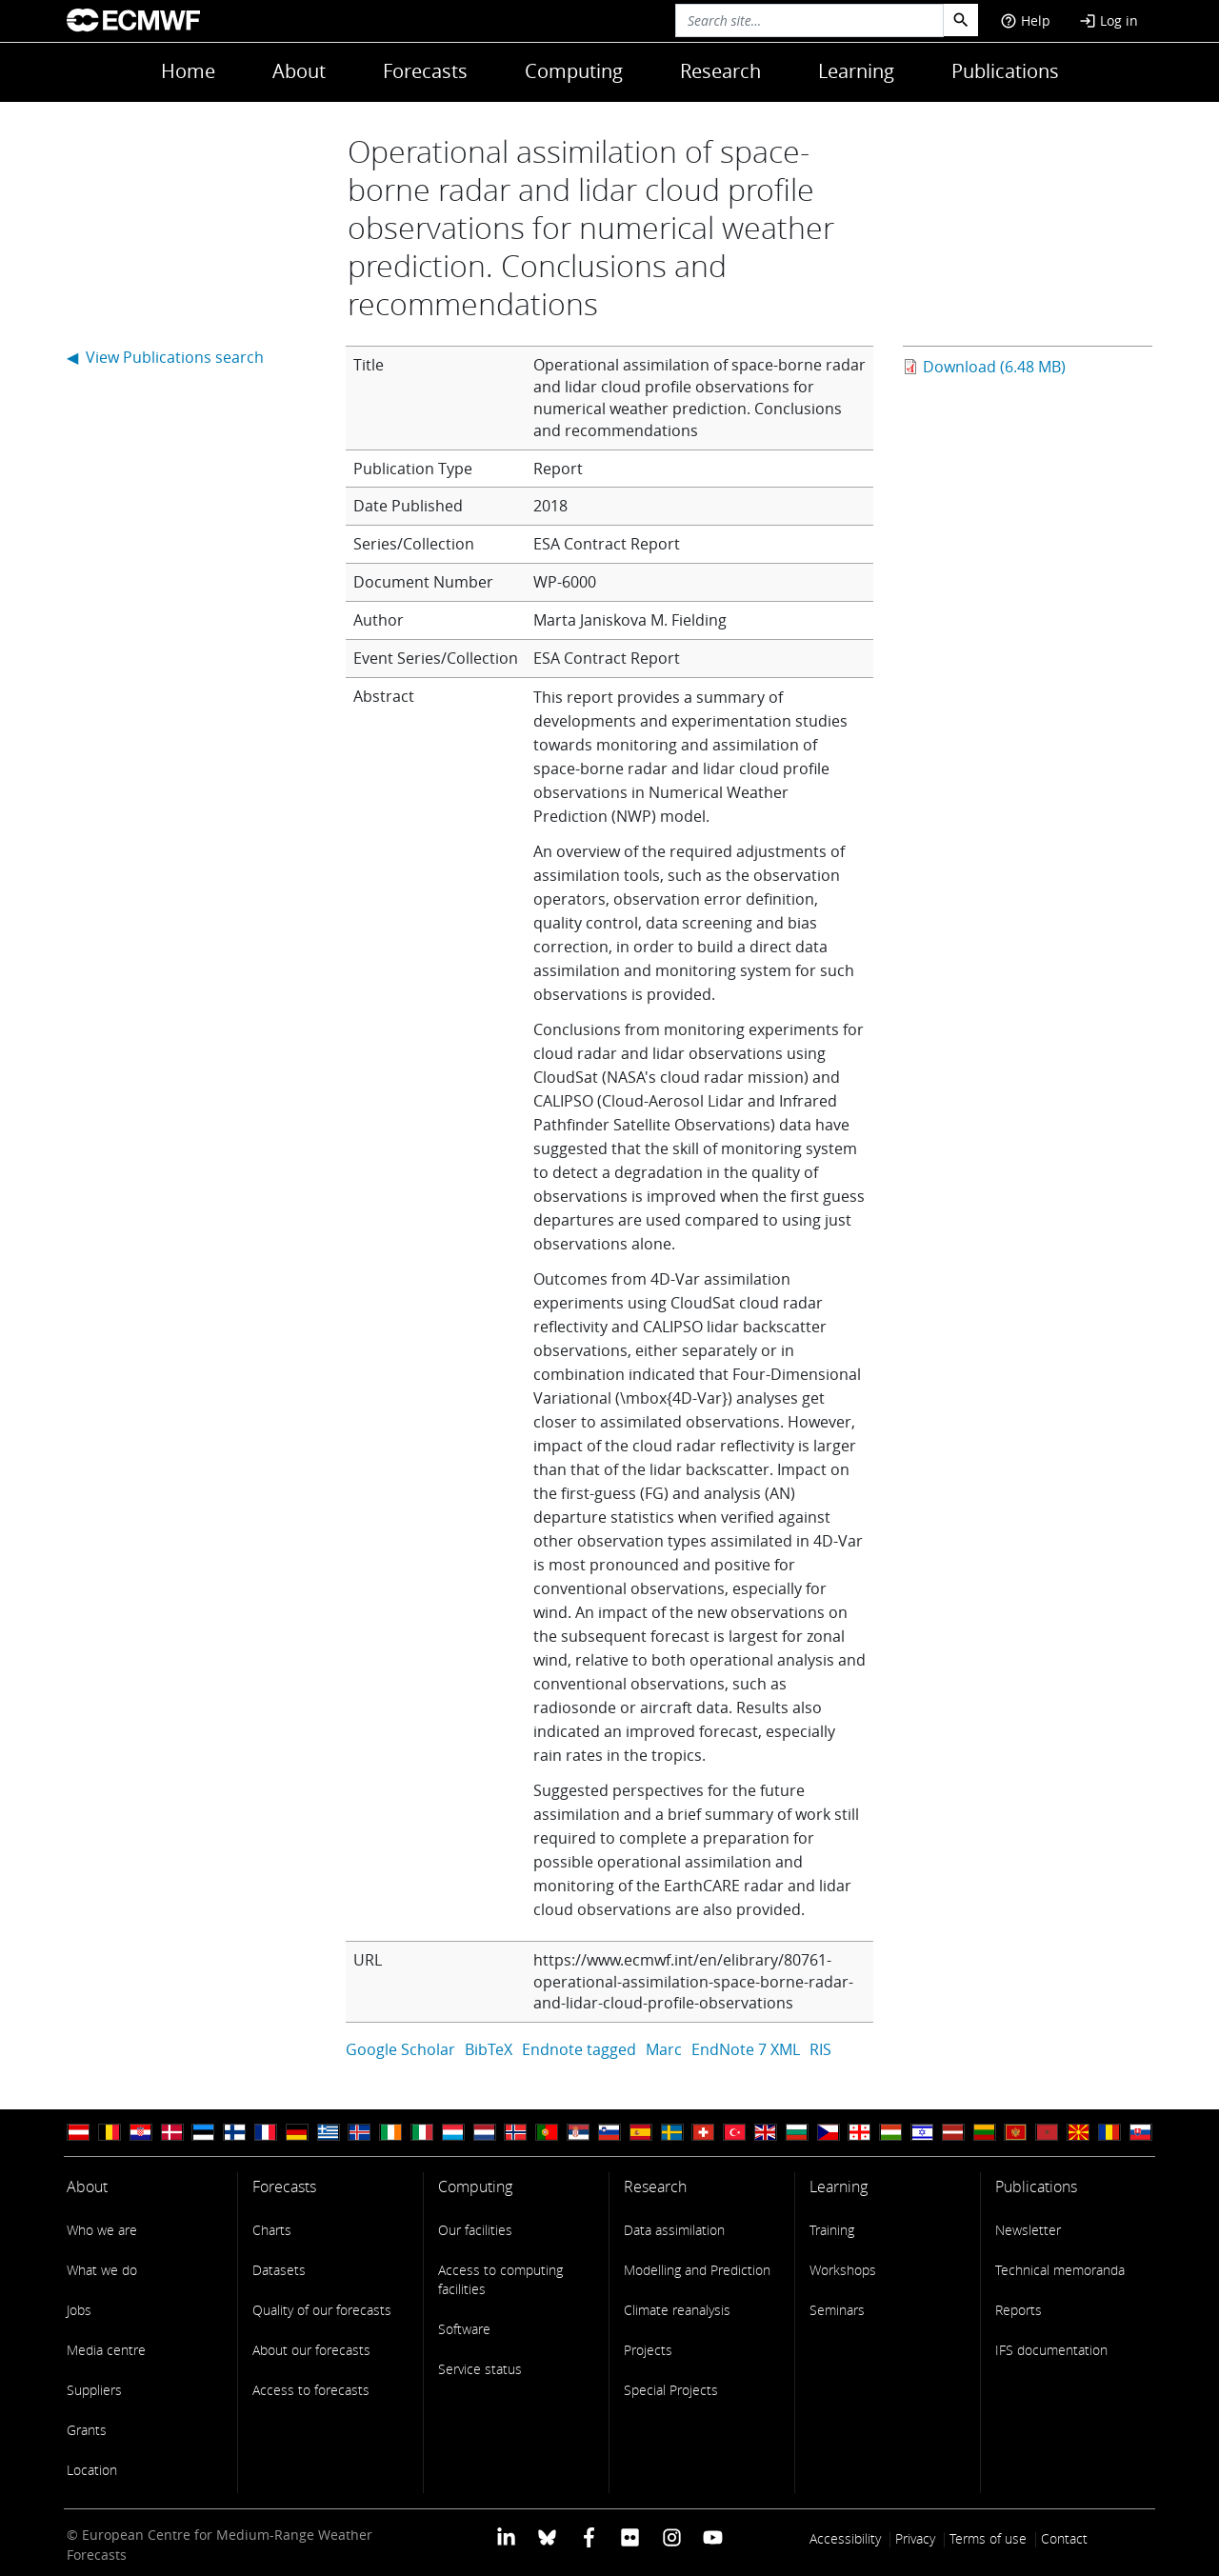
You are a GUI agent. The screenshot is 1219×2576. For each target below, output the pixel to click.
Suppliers (94, 2390)
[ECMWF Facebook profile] (589, 2536)
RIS (820, 2049)
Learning (856, 71)
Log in (1108, 20)
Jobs (79, 2310)
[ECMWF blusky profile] (547, 2536)
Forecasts (425, 71)
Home (188, 71)
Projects (648, 2350)
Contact (1064, 2538)
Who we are (102, 2230)
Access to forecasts (311, 2390)
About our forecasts (311, 2350)
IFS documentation (1051, 2350)
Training (831, 2230)
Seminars (837, 2310)
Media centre (106, 2350)
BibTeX (488, 2049)
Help (1025, 20)
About (299, 71)
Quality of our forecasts (321, 2310)
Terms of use (988, 2538)
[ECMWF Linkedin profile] (506, 2536)
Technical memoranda (1060, 2270)
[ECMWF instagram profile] (670, 2536)
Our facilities (475, 2230)
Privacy (915, 2538)
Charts (271, 2230)
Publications (1005, 71)
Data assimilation (674, 2230)
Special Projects (671, 2390)
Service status (480, 2369)
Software (464, 2329)
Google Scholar (400, 2049)
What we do (102, 2270)
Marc (664, 2049)
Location (92, 2470)
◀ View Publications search (165, 357)
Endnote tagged (579, 2049)
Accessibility (845, 2538)
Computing (574, 71)
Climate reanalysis (677, 2310)
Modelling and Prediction (697, 2270)
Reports (1018, 2310)
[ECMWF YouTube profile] (712, 2536)
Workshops (842, 2270)
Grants (87, 2430)
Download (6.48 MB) (994, 366)
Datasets (279, 2270)
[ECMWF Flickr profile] (630, 2536)
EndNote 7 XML (745, 2049)
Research (720, 71)
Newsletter (1028, 2230)
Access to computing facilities (500, 2279)
